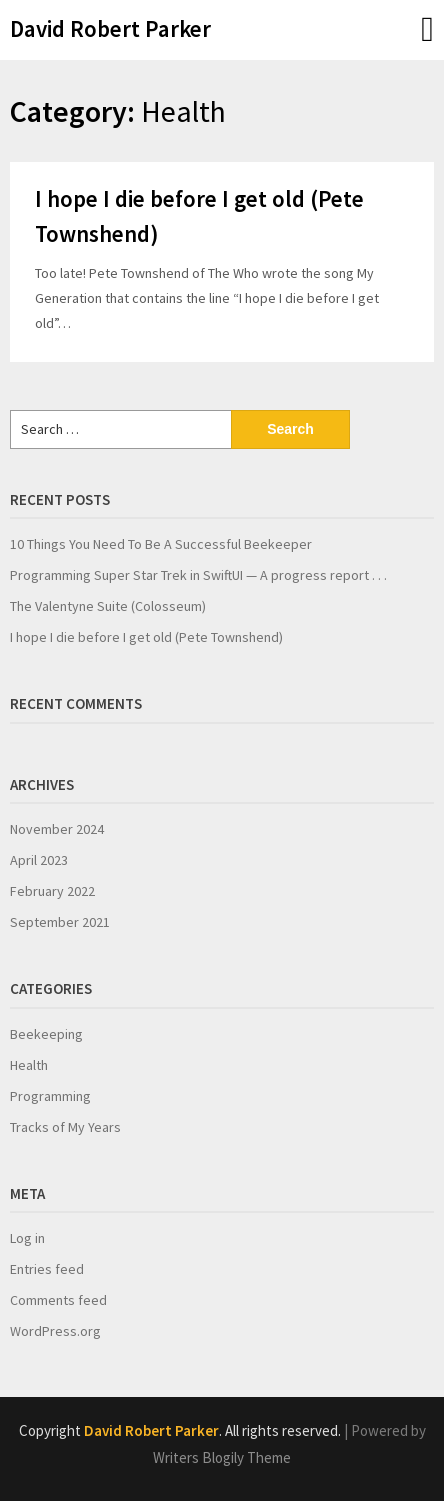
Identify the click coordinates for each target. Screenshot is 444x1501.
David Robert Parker (110, 28)
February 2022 (52, 891)
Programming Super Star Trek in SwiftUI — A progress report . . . (198, 575)
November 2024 (57, 829)
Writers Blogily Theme (222, 1457)
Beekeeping (46, 1034)
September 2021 (60, 922)
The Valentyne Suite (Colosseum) (108, 606)
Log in (27, 1238)
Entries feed (47, 1269)
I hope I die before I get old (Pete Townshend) (146, 637)
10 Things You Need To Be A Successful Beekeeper (161, 544)
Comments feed (58, 1300)
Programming (50, 1096)
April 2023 (39, 860)
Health (29, 1065)
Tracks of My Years (65, 1127)
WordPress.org (55, 1331)
